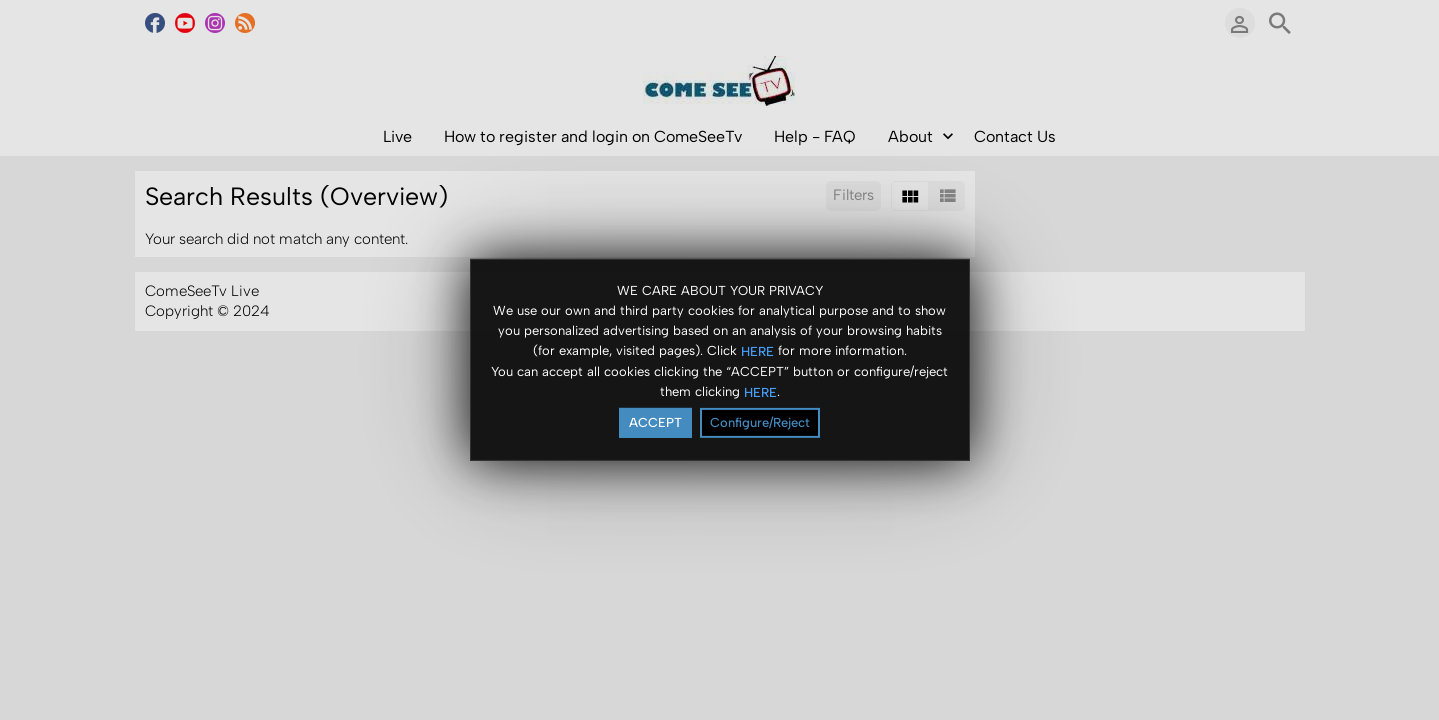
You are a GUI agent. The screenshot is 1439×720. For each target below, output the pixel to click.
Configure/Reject (760, 422)
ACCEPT (655, 422)
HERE (757, 350)
